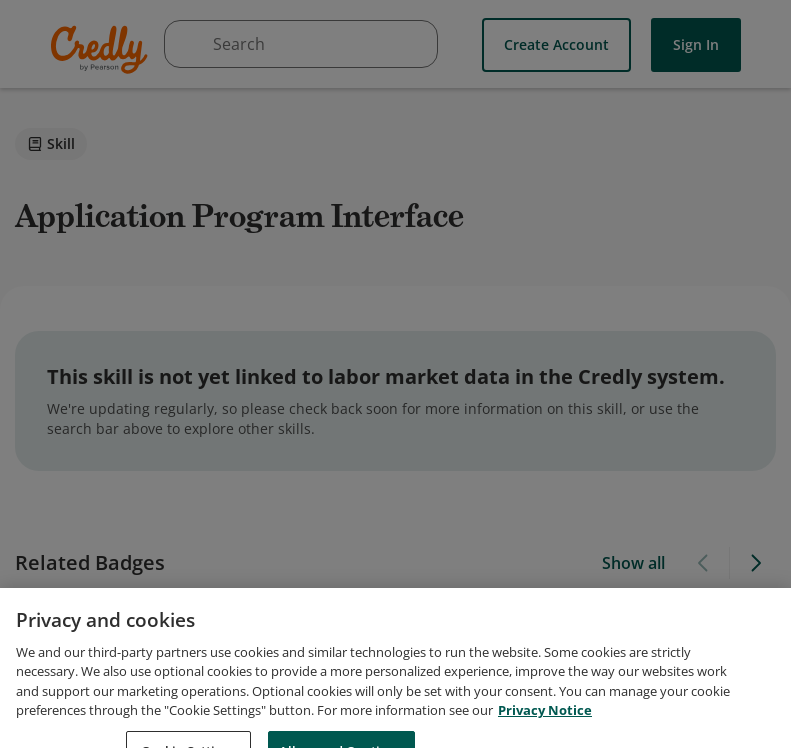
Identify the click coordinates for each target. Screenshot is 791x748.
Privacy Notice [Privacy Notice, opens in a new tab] (545, 731)
